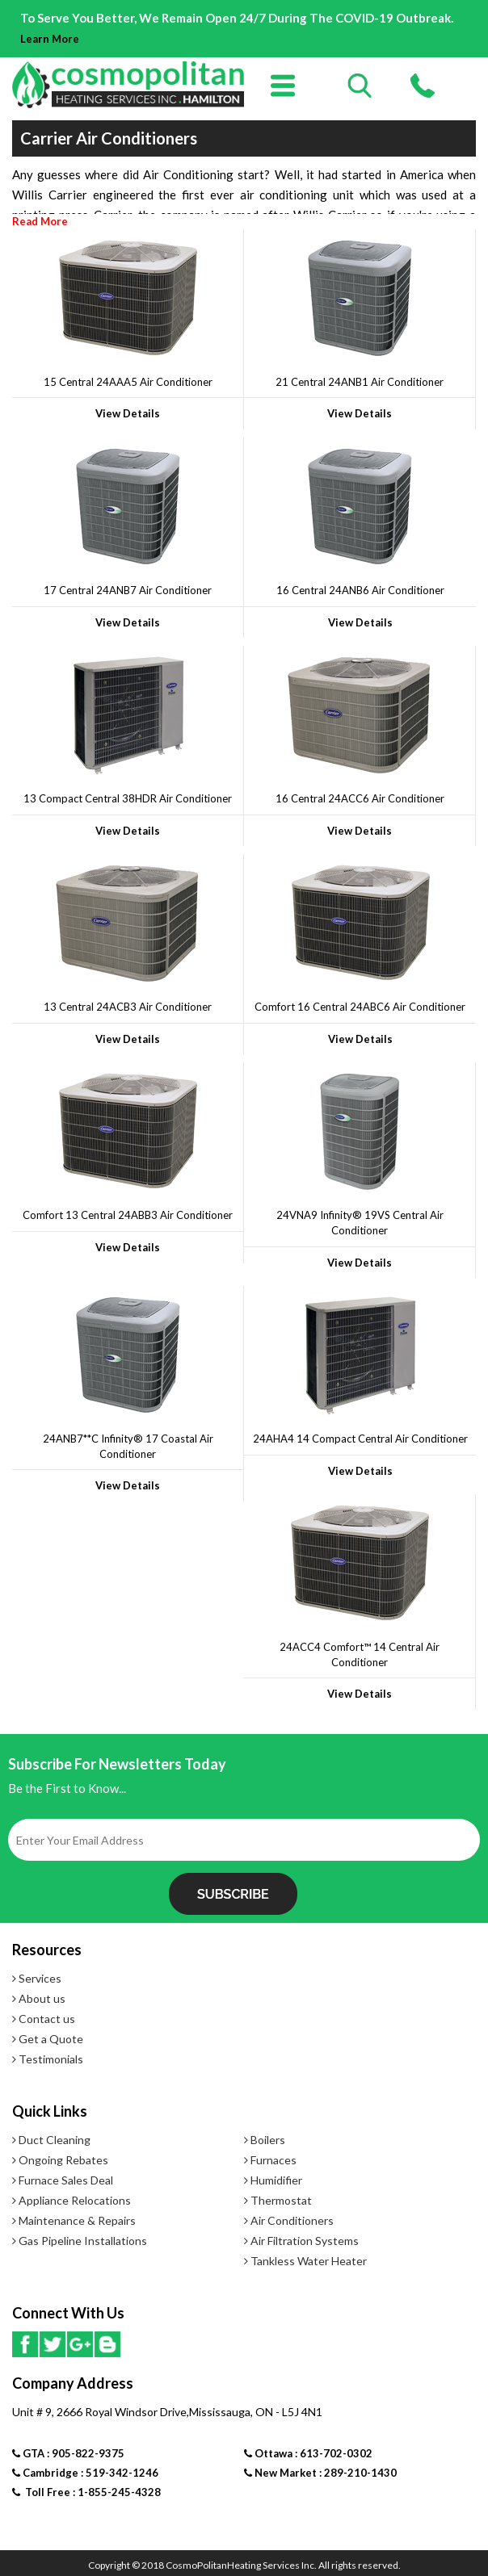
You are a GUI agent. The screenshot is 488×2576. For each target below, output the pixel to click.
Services (36, 1978)
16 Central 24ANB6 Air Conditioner (360, 590)
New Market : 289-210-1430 (320, 2472)
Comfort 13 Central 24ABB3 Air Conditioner (128, 1214)
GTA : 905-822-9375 (68, 2453)
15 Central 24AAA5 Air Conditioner (128, 381)
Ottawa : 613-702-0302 (308, 2453)
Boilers (264, 2140)
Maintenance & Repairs (74, 2220)
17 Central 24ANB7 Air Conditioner (128, 590)
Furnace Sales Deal (62, 2180)
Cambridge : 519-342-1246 (85, 2472)
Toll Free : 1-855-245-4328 (86, 2492)
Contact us (43, 2018)
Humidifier (273, 2180)
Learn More (49, 38)
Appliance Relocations (71, 2200)
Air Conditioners (289, 2220)
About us (38, 1998)
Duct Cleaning (51, 2140)
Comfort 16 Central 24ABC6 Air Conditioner (360, 1006)
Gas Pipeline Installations (79, 2240)
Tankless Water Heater (305, 2261)
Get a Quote (47, 2039)
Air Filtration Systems (301, 2240)
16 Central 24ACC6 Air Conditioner (360, 798)
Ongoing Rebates (60, 2160)
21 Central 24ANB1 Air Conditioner (360, 381)
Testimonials (47, 2059)
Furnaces (270, 2160)
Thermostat (278, 2200)
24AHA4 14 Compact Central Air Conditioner (360, 1438)
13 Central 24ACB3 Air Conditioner (128, 1006)
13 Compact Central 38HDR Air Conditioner (127, 798)
